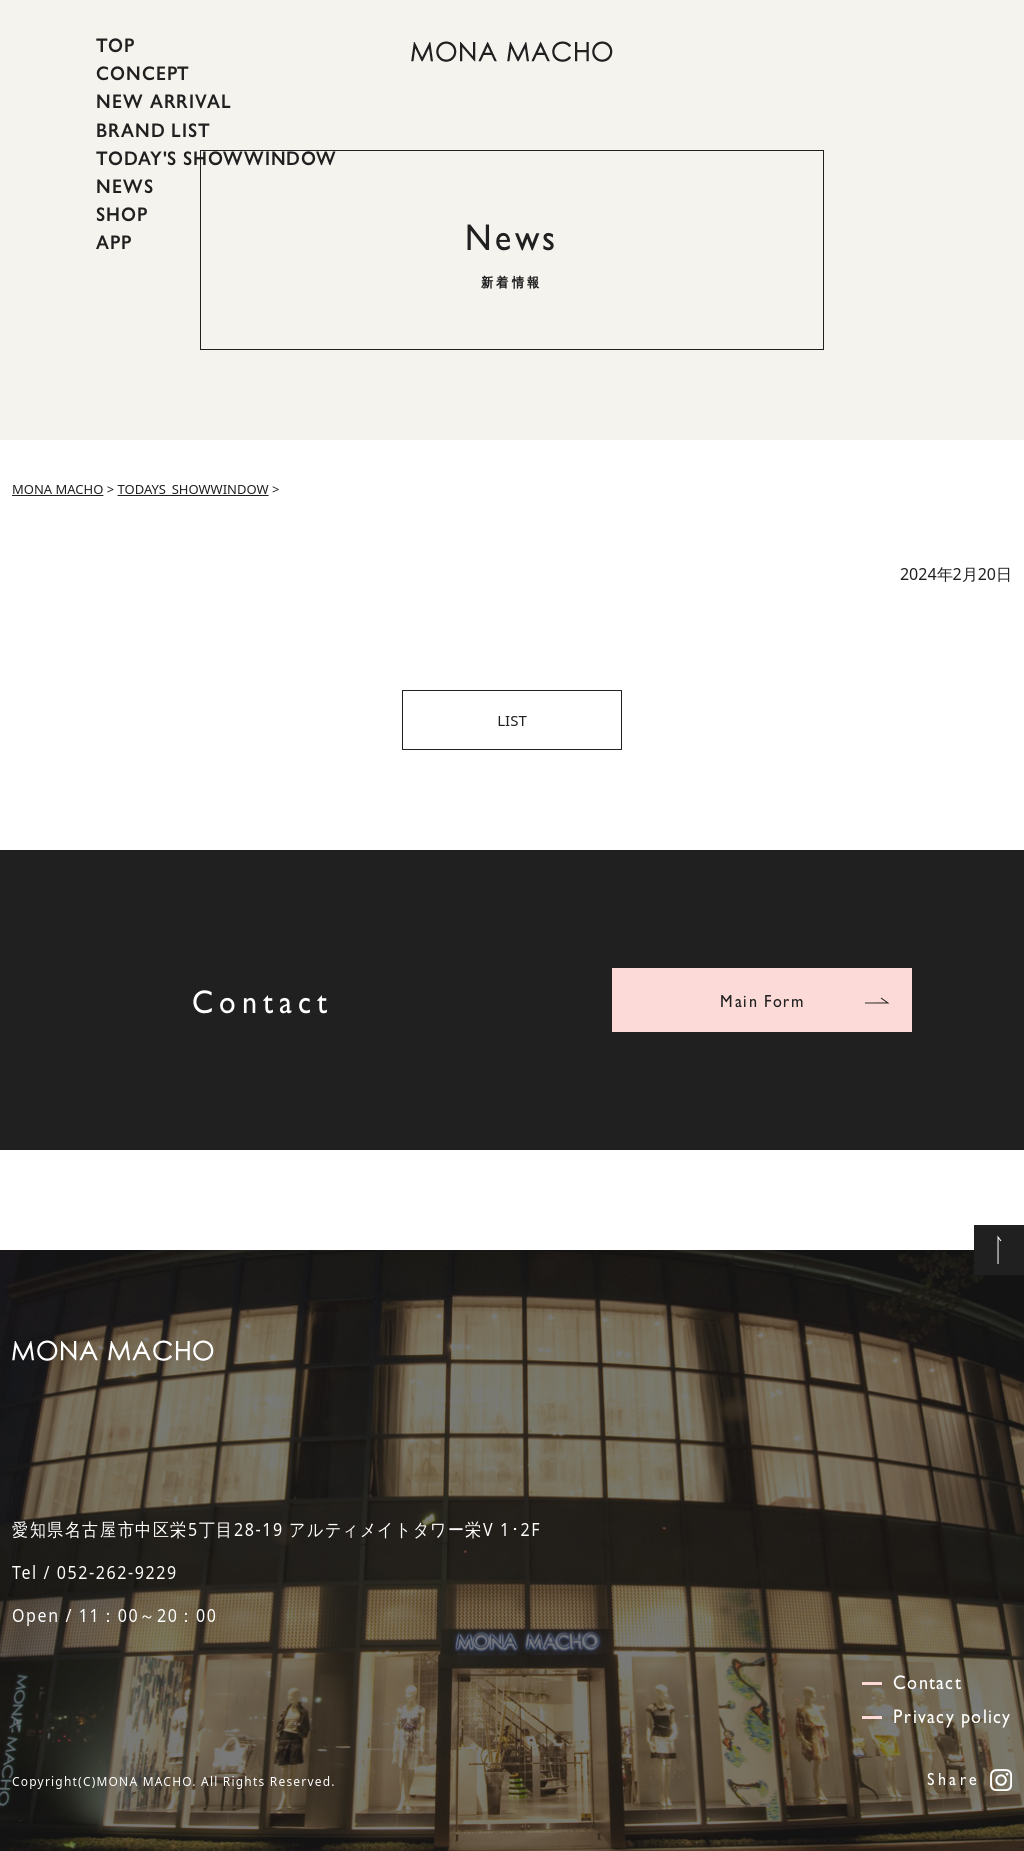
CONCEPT (143, 73)
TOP (115, 45)
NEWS (125, 186)
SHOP (122, 214)
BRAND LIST (153, 129)
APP (114, 242)
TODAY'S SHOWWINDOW (216, 158)
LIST (512, 720)
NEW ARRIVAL (164, 101)
